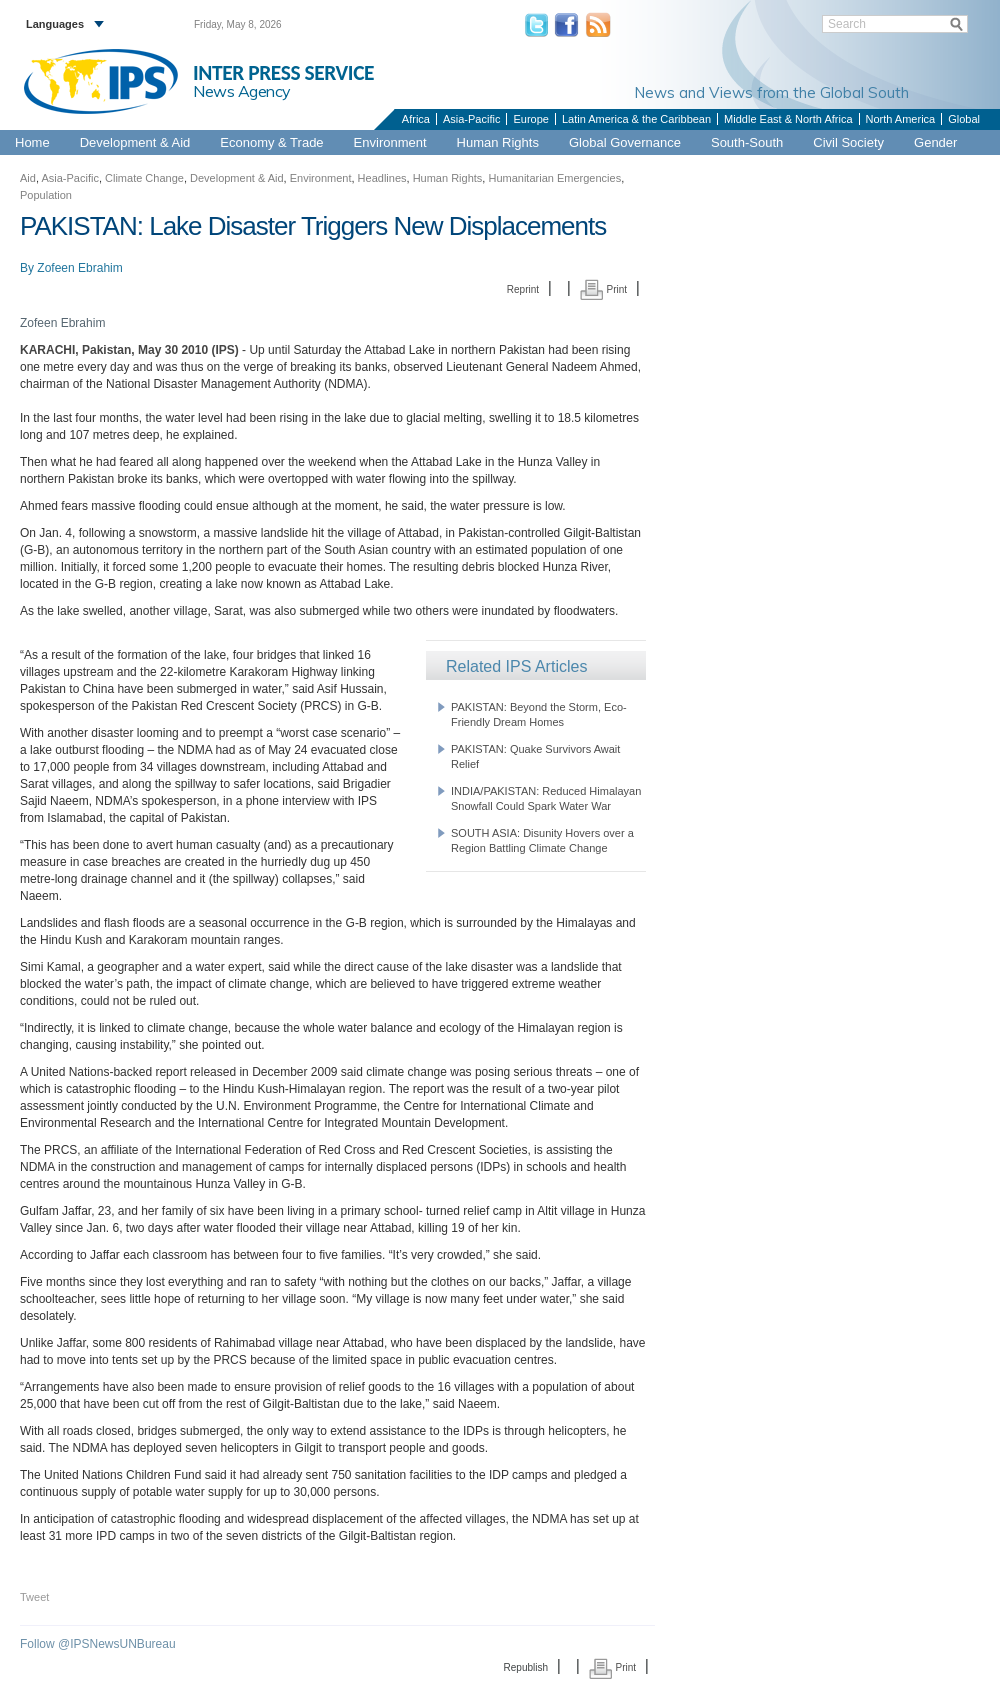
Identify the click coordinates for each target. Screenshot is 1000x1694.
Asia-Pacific (471, 119)
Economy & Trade (271, 142)
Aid (28, 178)
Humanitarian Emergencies (554, 178)
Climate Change (144, 178)
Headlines (382, 178)
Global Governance (625, 142)
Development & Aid (135, 142)
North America (901, 119)
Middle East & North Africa (788, 119)
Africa (416, 119)
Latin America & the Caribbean (636, 119)
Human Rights (498, 142)
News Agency (242, 91)
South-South (747, 142)
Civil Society (848, 142)
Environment (390, 142)
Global (964, 119)
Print (603, 289)
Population (46, 195)
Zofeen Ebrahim (79, 268)
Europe (530, 119)
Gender (935, 142)
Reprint (523, 289)
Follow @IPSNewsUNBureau (98, 1644)
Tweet (34, 1597)
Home (32, 142)
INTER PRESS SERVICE (283, 73)
